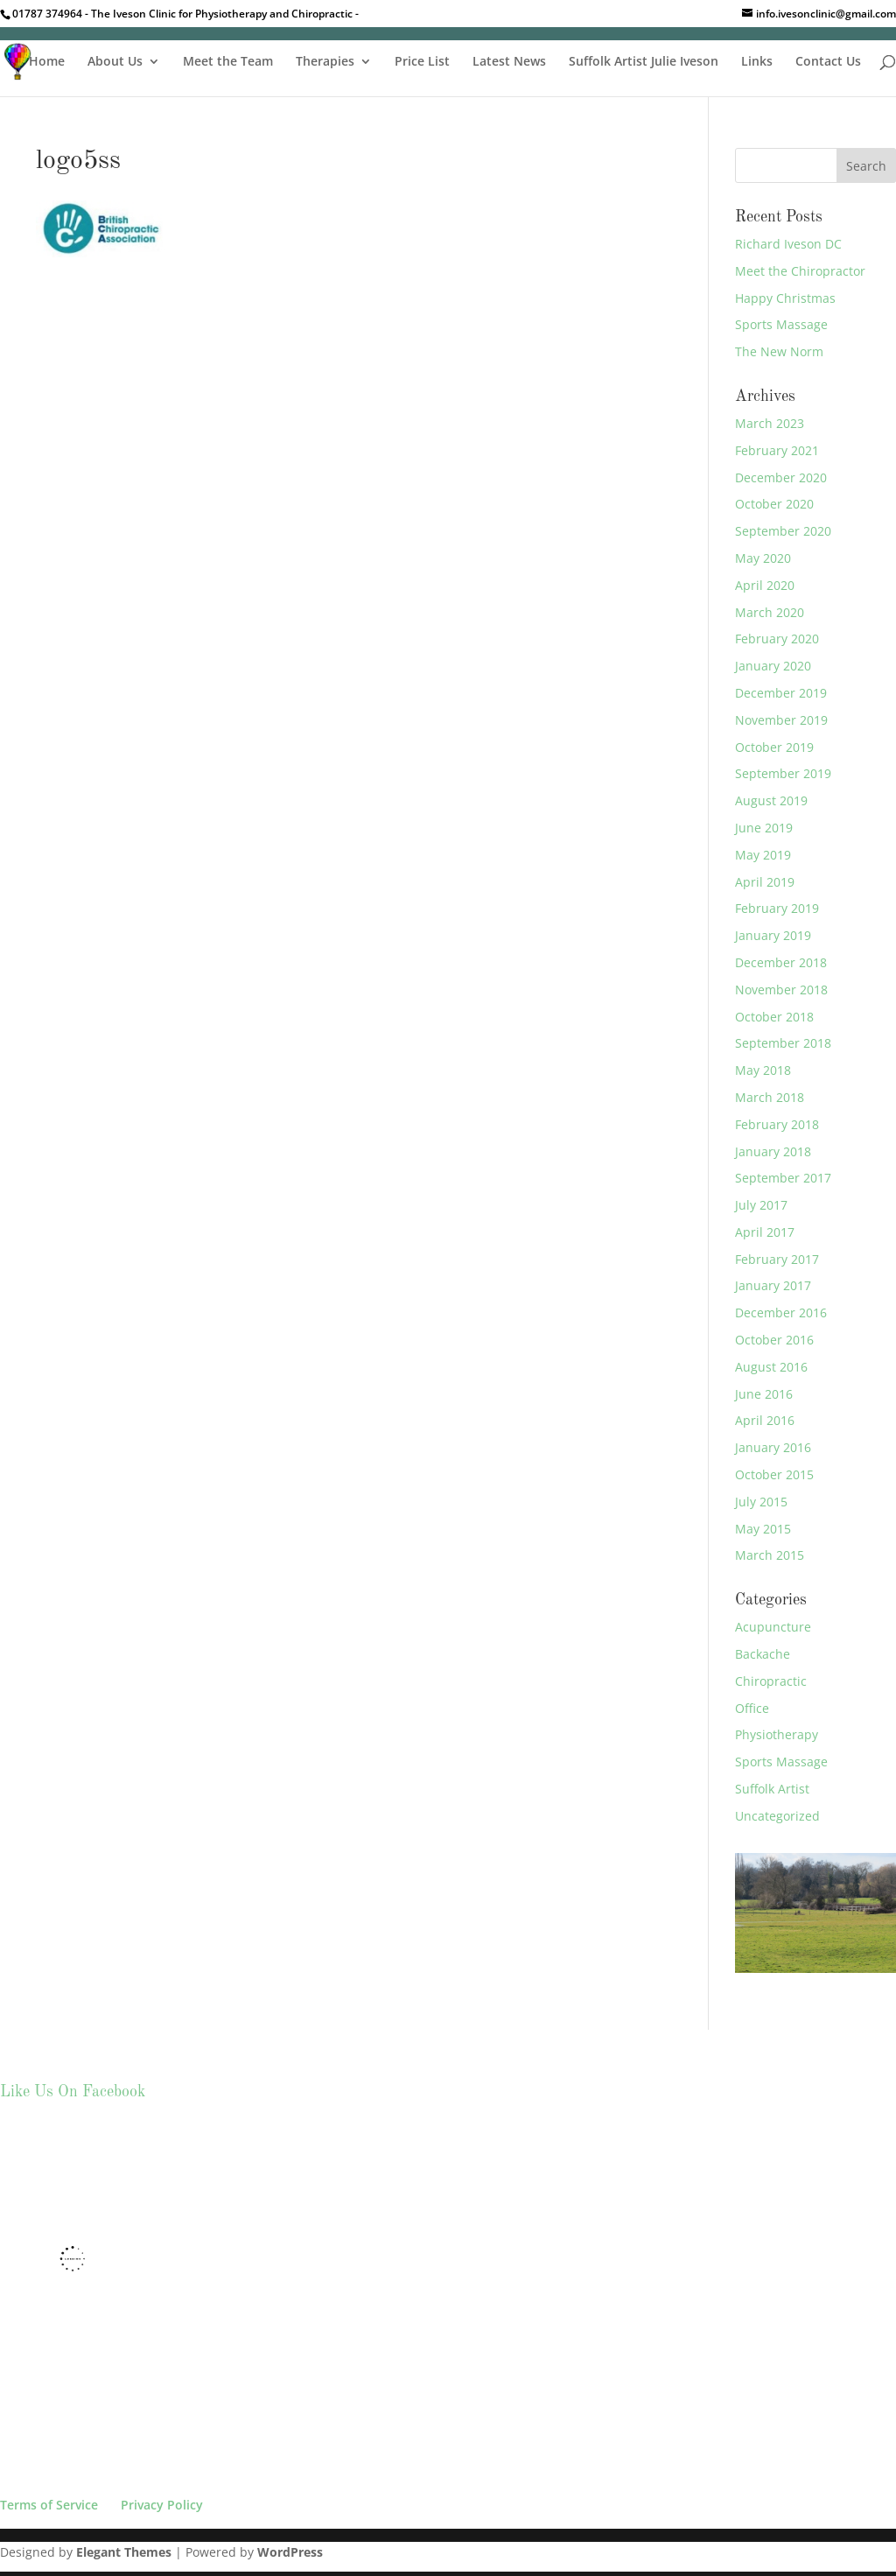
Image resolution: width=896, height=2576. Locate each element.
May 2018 (763, 1070)
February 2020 (777, 638)
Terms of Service (49, 2504)
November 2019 (781, 720)
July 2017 (761, 1205)
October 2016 (774, 1339)
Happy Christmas (785, 298)
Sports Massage (781, 324)
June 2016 (764, 1394)
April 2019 (764, 882)
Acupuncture (773, 1626)
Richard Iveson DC (788, 243)
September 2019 (783, 773)
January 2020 (773, 665)
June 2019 (764, 827)
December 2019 (781, 692)
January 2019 (773, 935)
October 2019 (774, 747)
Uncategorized (777, 1815)
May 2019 (763, 854)
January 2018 (773, 1151)
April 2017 (764, 1232)
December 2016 (781, 1312)
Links (757, 62)
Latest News (509, 62)
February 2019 (777, 908)
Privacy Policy (162, 2504)
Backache (762, 1654)
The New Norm (779, 351)
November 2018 (781, 989)
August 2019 (771, 800)
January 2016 (773, 1447)
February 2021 (777, 450)
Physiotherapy (776, 1734)
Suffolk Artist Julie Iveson (643, 62)
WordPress (290, 2552)
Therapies (325, 62)
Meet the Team (228, 62)
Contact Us (828, 62)
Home (47, 62)
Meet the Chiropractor (800, 271)
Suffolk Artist (772, 1788)
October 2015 (774, 1474)
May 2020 (763, 558)
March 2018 (769, 1097)
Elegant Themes (124, 2552)
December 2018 (781, 962)
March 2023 (769, 423)
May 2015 (763, 1528)
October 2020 (774, 503)
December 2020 (781, 477)
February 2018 (777, 1124)
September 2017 (783, 1177)
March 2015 (769, 1555)
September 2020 (783, 531)
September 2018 (783, 1043)
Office (752, 1708)
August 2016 (771, 1366)
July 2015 (761, 1501)
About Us (115, 62)
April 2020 (764, 585)
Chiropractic (771, 1681)
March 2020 (769, 612)
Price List (422, 62)
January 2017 (773, 1285)
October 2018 (774, 1016)
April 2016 (764, 1420)
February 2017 (777, 1259)
